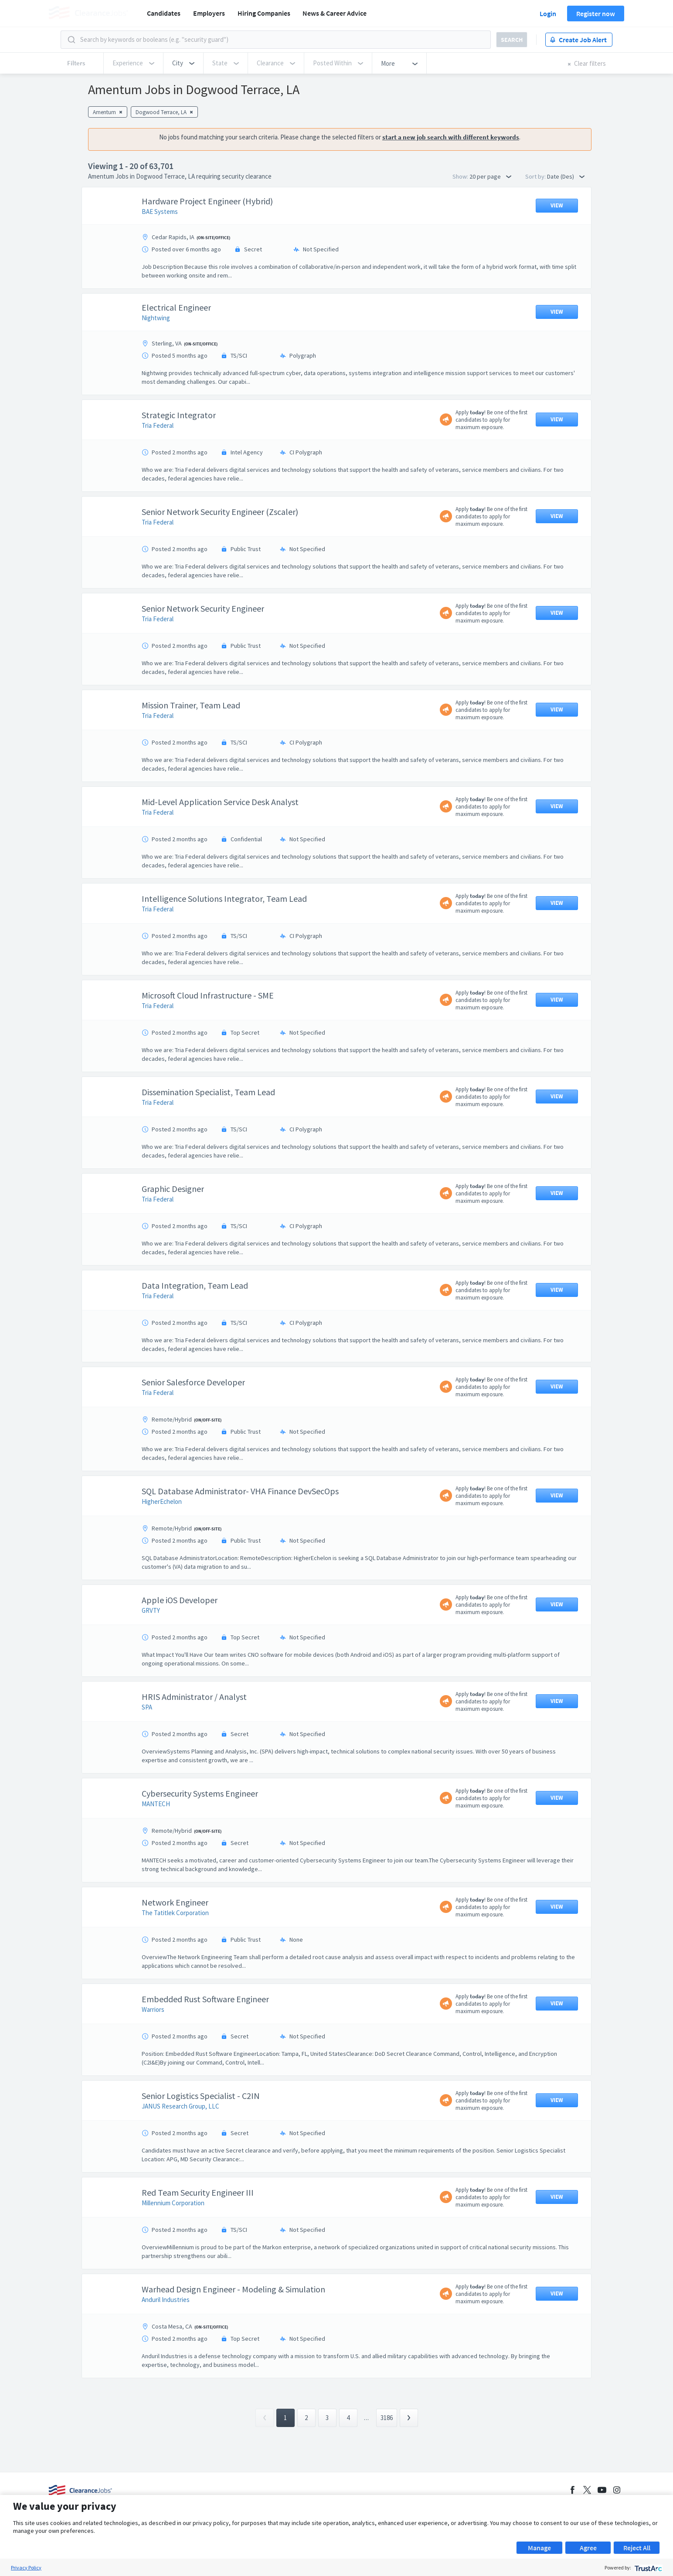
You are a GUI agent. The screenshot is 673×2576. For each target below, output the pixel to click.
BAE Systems (160, 211)
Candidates (163, 13)
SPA (147, 1707)
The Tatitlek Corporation (175, 1913)
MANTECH (156, 1804)
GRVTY (151, 1610)
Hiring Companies (264, 13)
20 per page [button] (490, 176)
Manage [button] (539, 2547)
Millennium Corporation (173, 2203)
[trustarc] (647, 2567)
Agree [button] (588, 2547)
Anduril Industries (166, 2299)
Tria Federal (157, 425)
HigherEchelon (162, 1501)
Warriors (153, 2009)
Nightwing (156, 318)
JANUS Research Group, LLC (180, 2106)
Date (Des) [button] (566, 176)
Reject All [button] (636, 2547)
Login (548, 13)
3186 (387, 2418)
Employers (209, 13)
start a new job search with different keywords (450, 137)
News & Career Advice (335, 13)
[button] (183, 63)
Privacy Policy (26, 2567)
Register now (595, 13)
